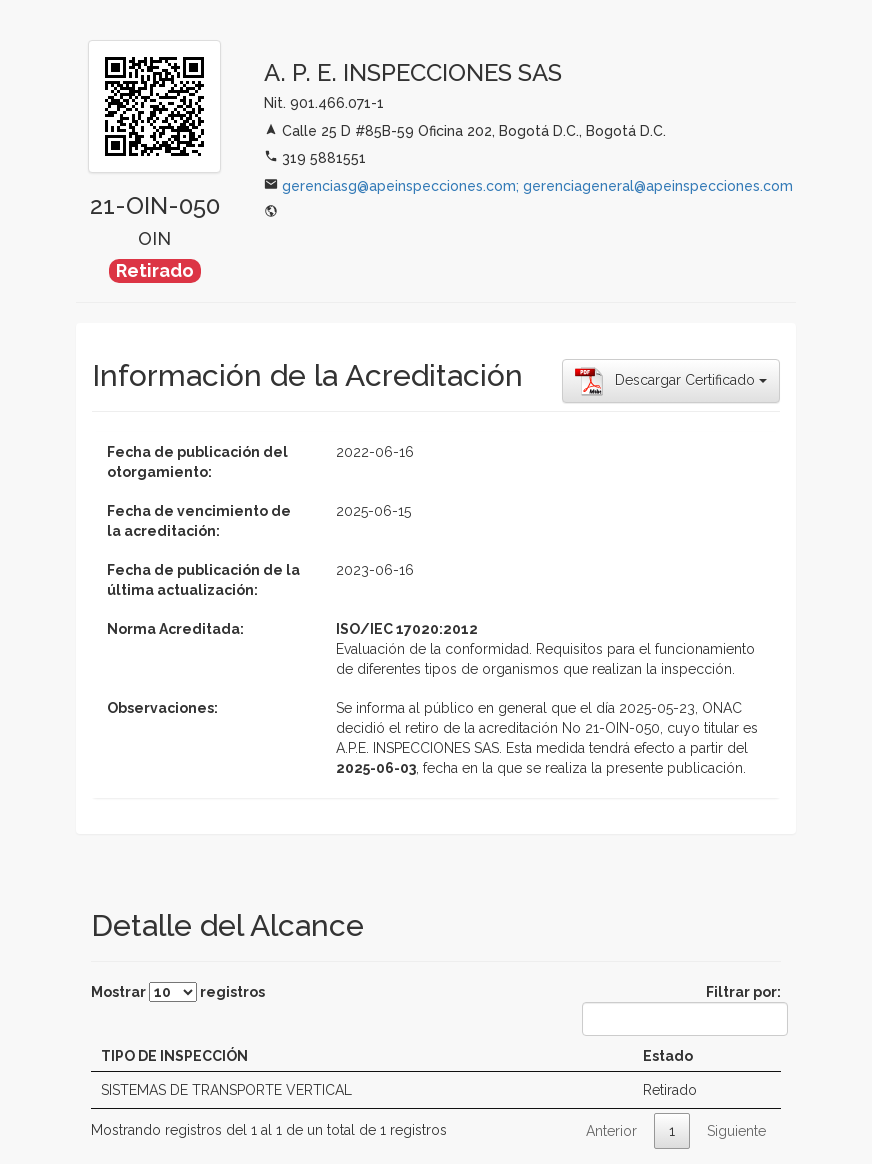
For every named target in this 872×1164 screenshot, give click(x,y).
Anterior (611, 1131)
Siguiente (736, 1131)
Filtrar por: (681, 1010)
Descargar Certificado (671, 381)
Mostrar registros (178, 992)
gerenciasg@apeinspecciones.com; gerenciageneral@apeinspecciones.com (537, 186)
